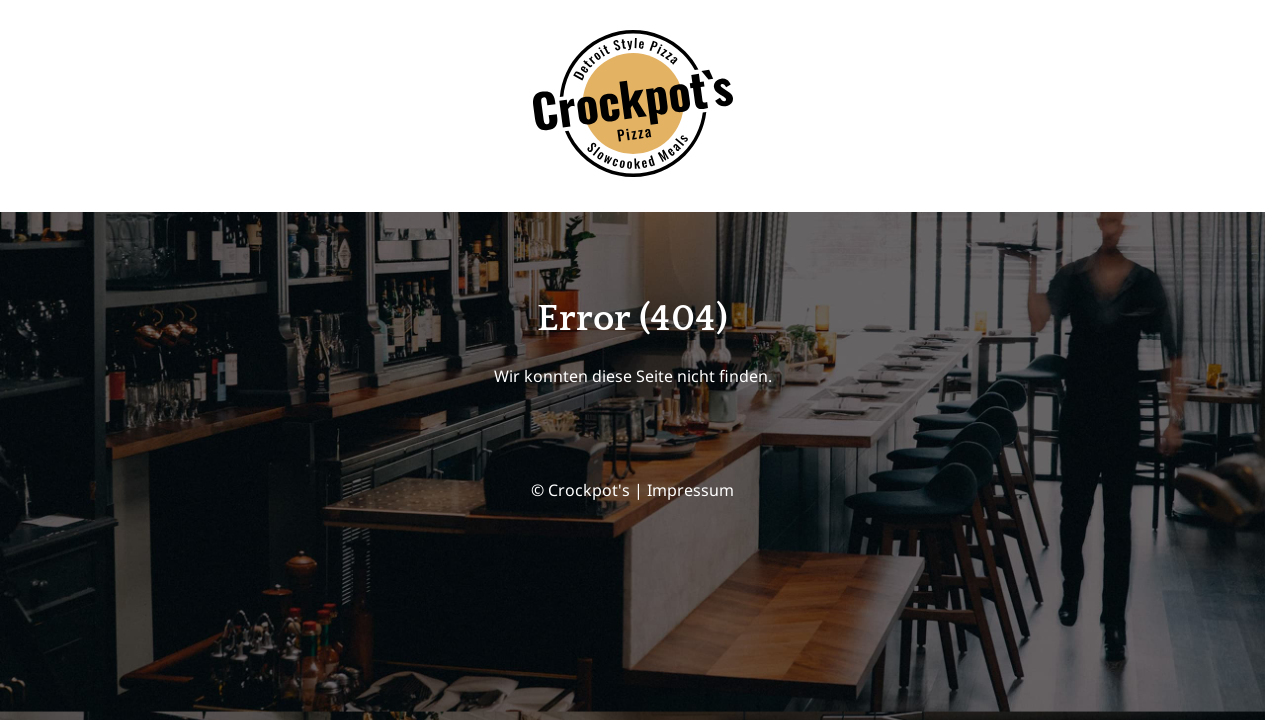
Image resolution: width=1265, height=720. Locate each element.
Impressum (690, 490)
